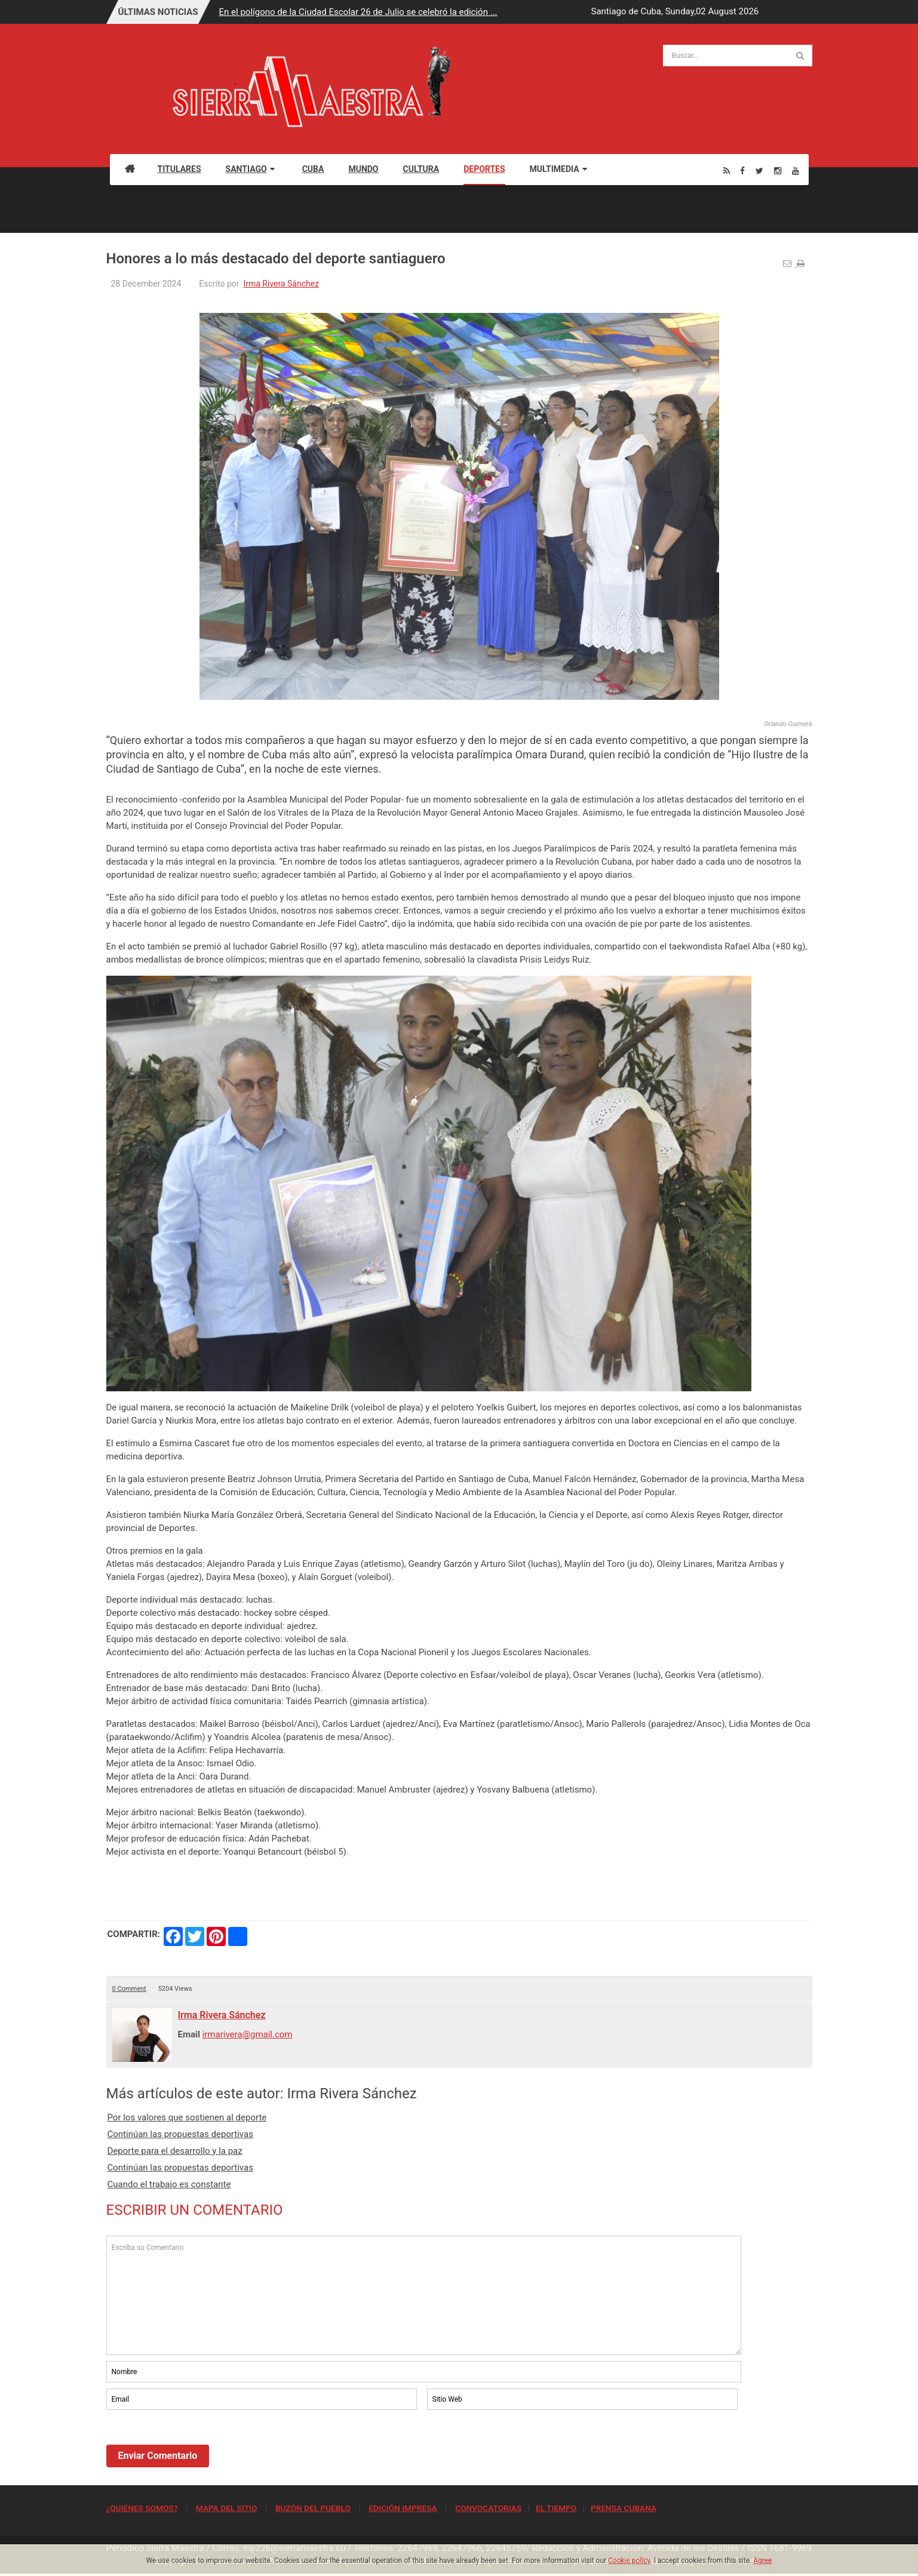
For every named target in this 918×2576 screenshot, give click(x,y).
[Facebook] (742, 170)
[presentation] (197, 2445)
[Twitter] (759, 170)
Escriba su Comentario (424, 2295)
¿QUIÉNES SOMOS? (142, 2508)
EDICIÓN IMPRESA (403, 2508)
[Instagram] (777, 170)
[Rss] (726, 170)
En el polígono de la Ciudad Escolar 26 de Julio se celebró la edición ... (358, 12)
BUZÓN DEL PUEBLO (313, 2508)
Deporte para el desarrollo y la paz (175, 2150)
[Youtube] (795, 170)
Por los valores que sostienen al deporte (187, 2117)
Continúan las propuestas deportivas (180, 2134)
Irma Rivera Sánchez (281, 283)
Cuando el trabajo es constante (169, 2184)
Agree (762, 2560)
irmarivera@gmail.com (247, 2034)
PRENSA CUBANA (623, 2508)
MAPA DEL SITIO (226, 2508)
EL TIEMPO (556, 2508)
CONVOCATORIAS (488, 2508)
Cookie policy (629, 2560)
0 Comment (129, 1989)
